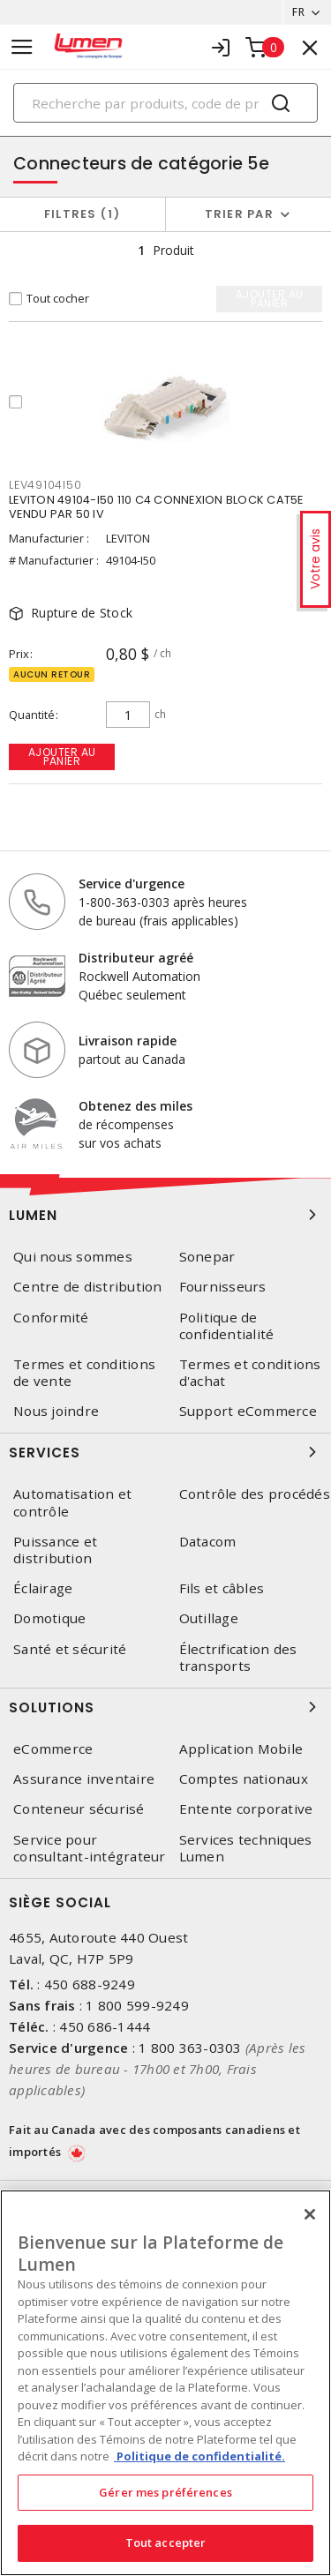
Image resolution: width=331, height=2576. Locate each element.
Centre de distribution (87, 1286)
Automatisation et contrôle (72, 1502)
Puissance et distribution (55, 1550)
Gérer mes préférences (165, 2492)
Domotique (49, 1618)
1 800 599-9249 (137, 2005)
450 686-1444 (104, 2026)
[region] (165, 2383)
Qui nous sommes (72, 1256)
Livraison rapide (128, 1040)
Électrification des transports (238, 1657)
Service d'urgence (131, 883)
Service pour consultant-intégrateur (89, 1848)
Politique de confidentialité (227, 1326)
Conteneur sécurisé (79, 1809)
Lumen (165, 1214)
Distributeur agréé (136, 957)
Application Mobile (241, 1749)
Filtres (82, 213)
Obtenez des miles (135, 1105)
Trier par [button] (239, 213)
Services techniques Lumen (245, 1848)
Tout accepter (166, 2542)
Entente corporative (246, 1809)
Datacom (208, 1541)
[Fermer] (309, 2214)
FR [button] (298, 11)
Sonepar (207, 1256)
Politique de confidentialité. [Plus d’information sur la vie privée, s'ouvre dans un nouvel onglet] (199, 2456)
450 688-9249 (89, 1984)
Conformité (51, 1317)
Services (165, 1452)
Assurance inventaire (83, 1779)
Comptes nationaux (243, 1779)
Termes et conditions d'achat (250, 1372)
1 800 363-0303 (190, 2047)
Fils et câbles (222, 1588)
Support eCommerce (248, 1411)
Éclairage (42, 1588)
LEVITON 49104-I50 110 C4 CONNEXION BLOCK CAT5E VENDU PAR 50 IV (156, 506)
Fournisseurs (223, 1286)
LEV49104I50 (45, 484)
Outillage (208, 1618)
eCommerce (53, 1749)
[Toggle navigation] (22, 47)
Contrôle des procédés (254, 1494)
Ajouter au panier (62, 756)
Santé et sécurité (69, 1649)
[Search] (165, 103)
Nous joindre (56, 1411)
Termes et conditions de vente (84, 1372)
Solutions (165, 1707)
